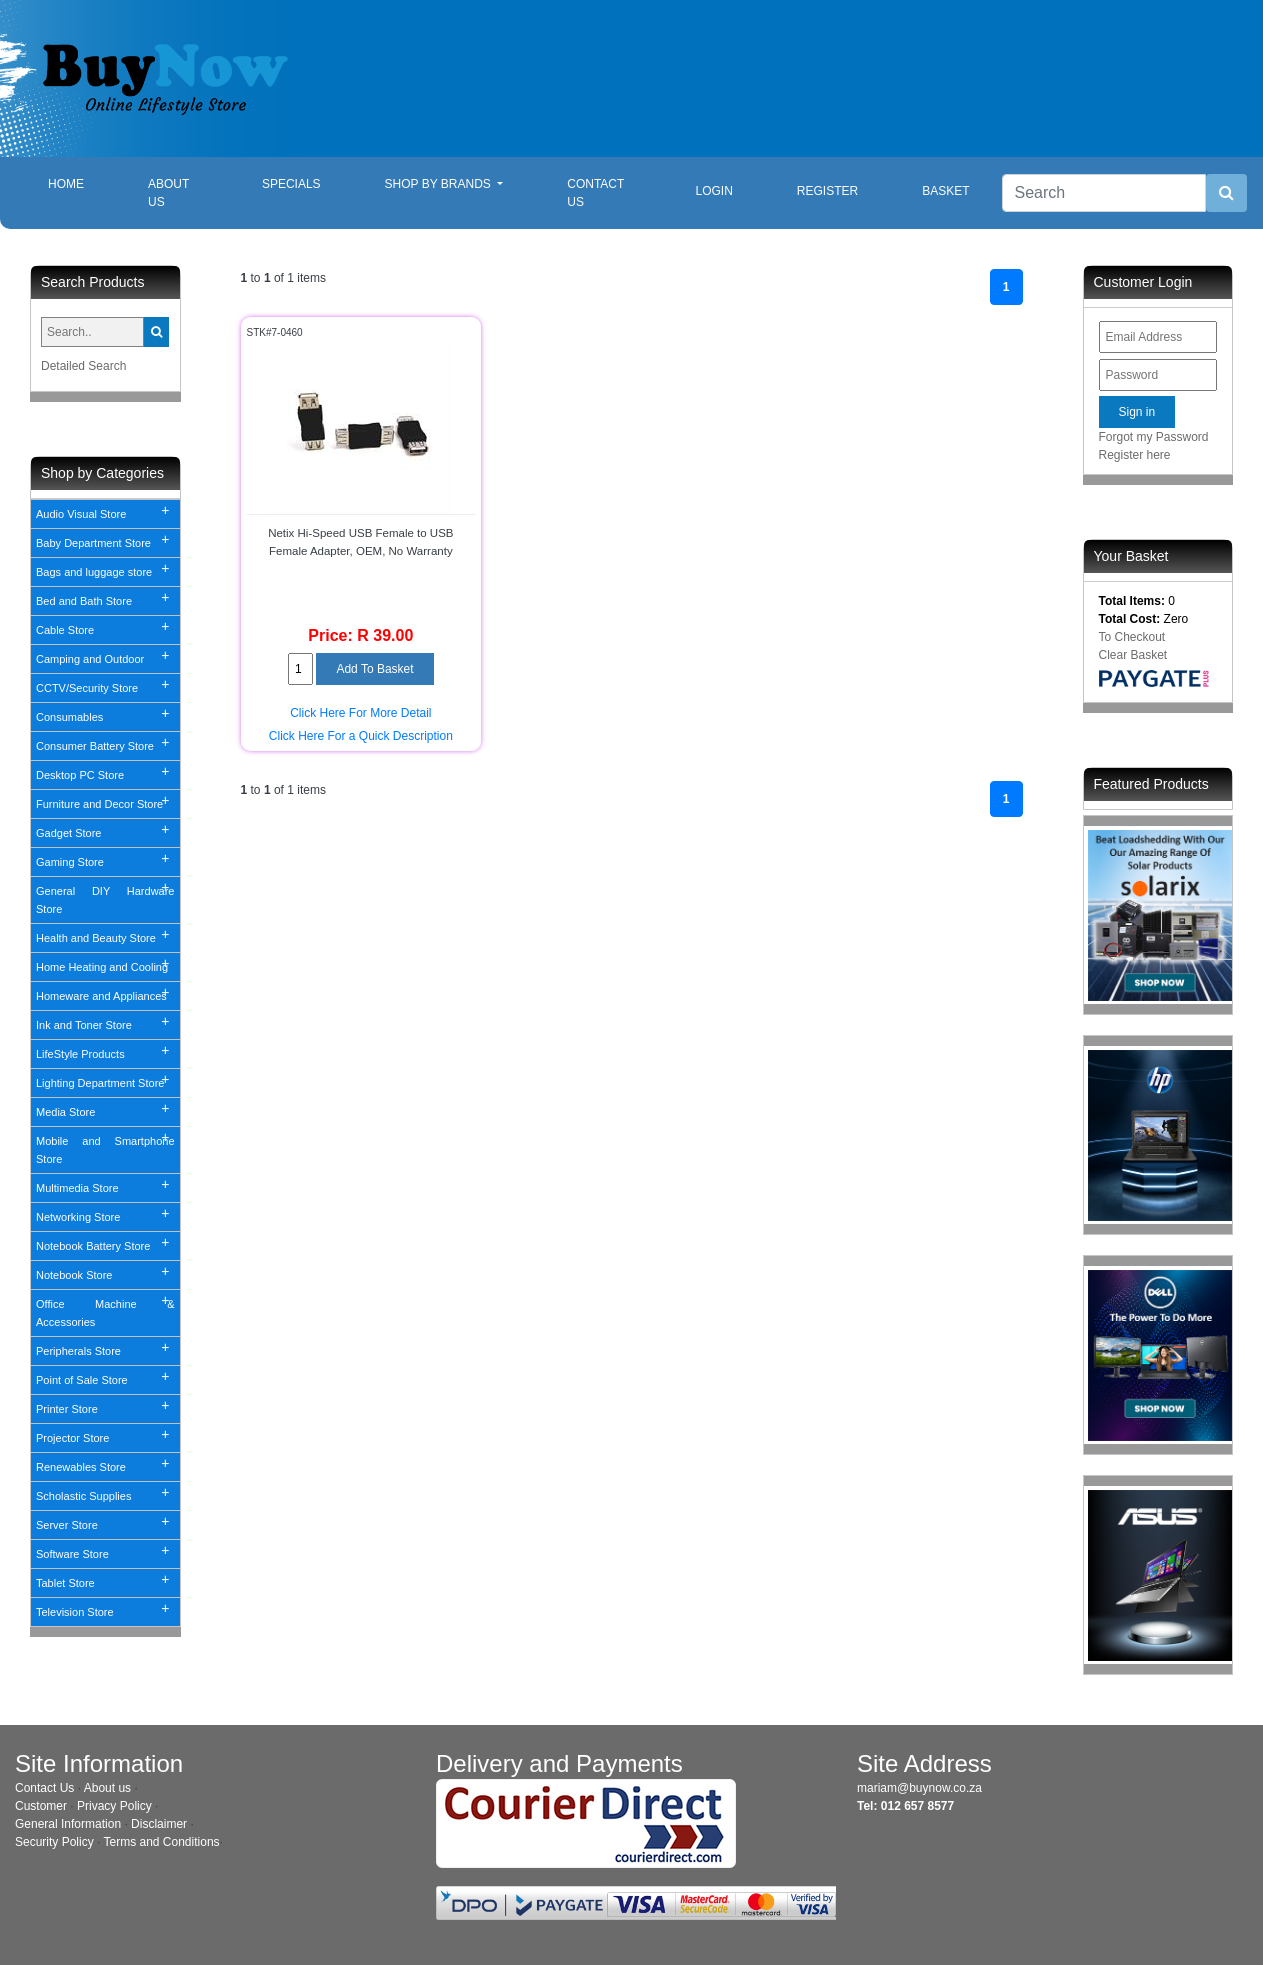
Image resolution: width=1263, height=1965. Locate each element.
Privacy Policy (114, 1806)
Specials (291, 184)
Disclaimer (159, 1824)
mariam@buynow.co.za (919, 1788)
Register (827, 191)
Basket (945, 191)
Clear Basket (1133, 655)
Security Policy (54, 1842)
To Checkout (1132, 637)
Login (713, 191)
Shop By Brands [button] (440, 184)
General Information (68, 1824)
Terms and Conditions (162, 1842)
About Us (168, 193)
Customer (41, 1806)
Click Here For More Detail (360, 713)
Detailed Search (83, 366)
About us (107, 1788)
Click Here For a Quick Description (361, 736)
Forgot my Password (1154, 437)
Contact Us (595, 193)
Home (82, 182)
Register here (1135, 455)
